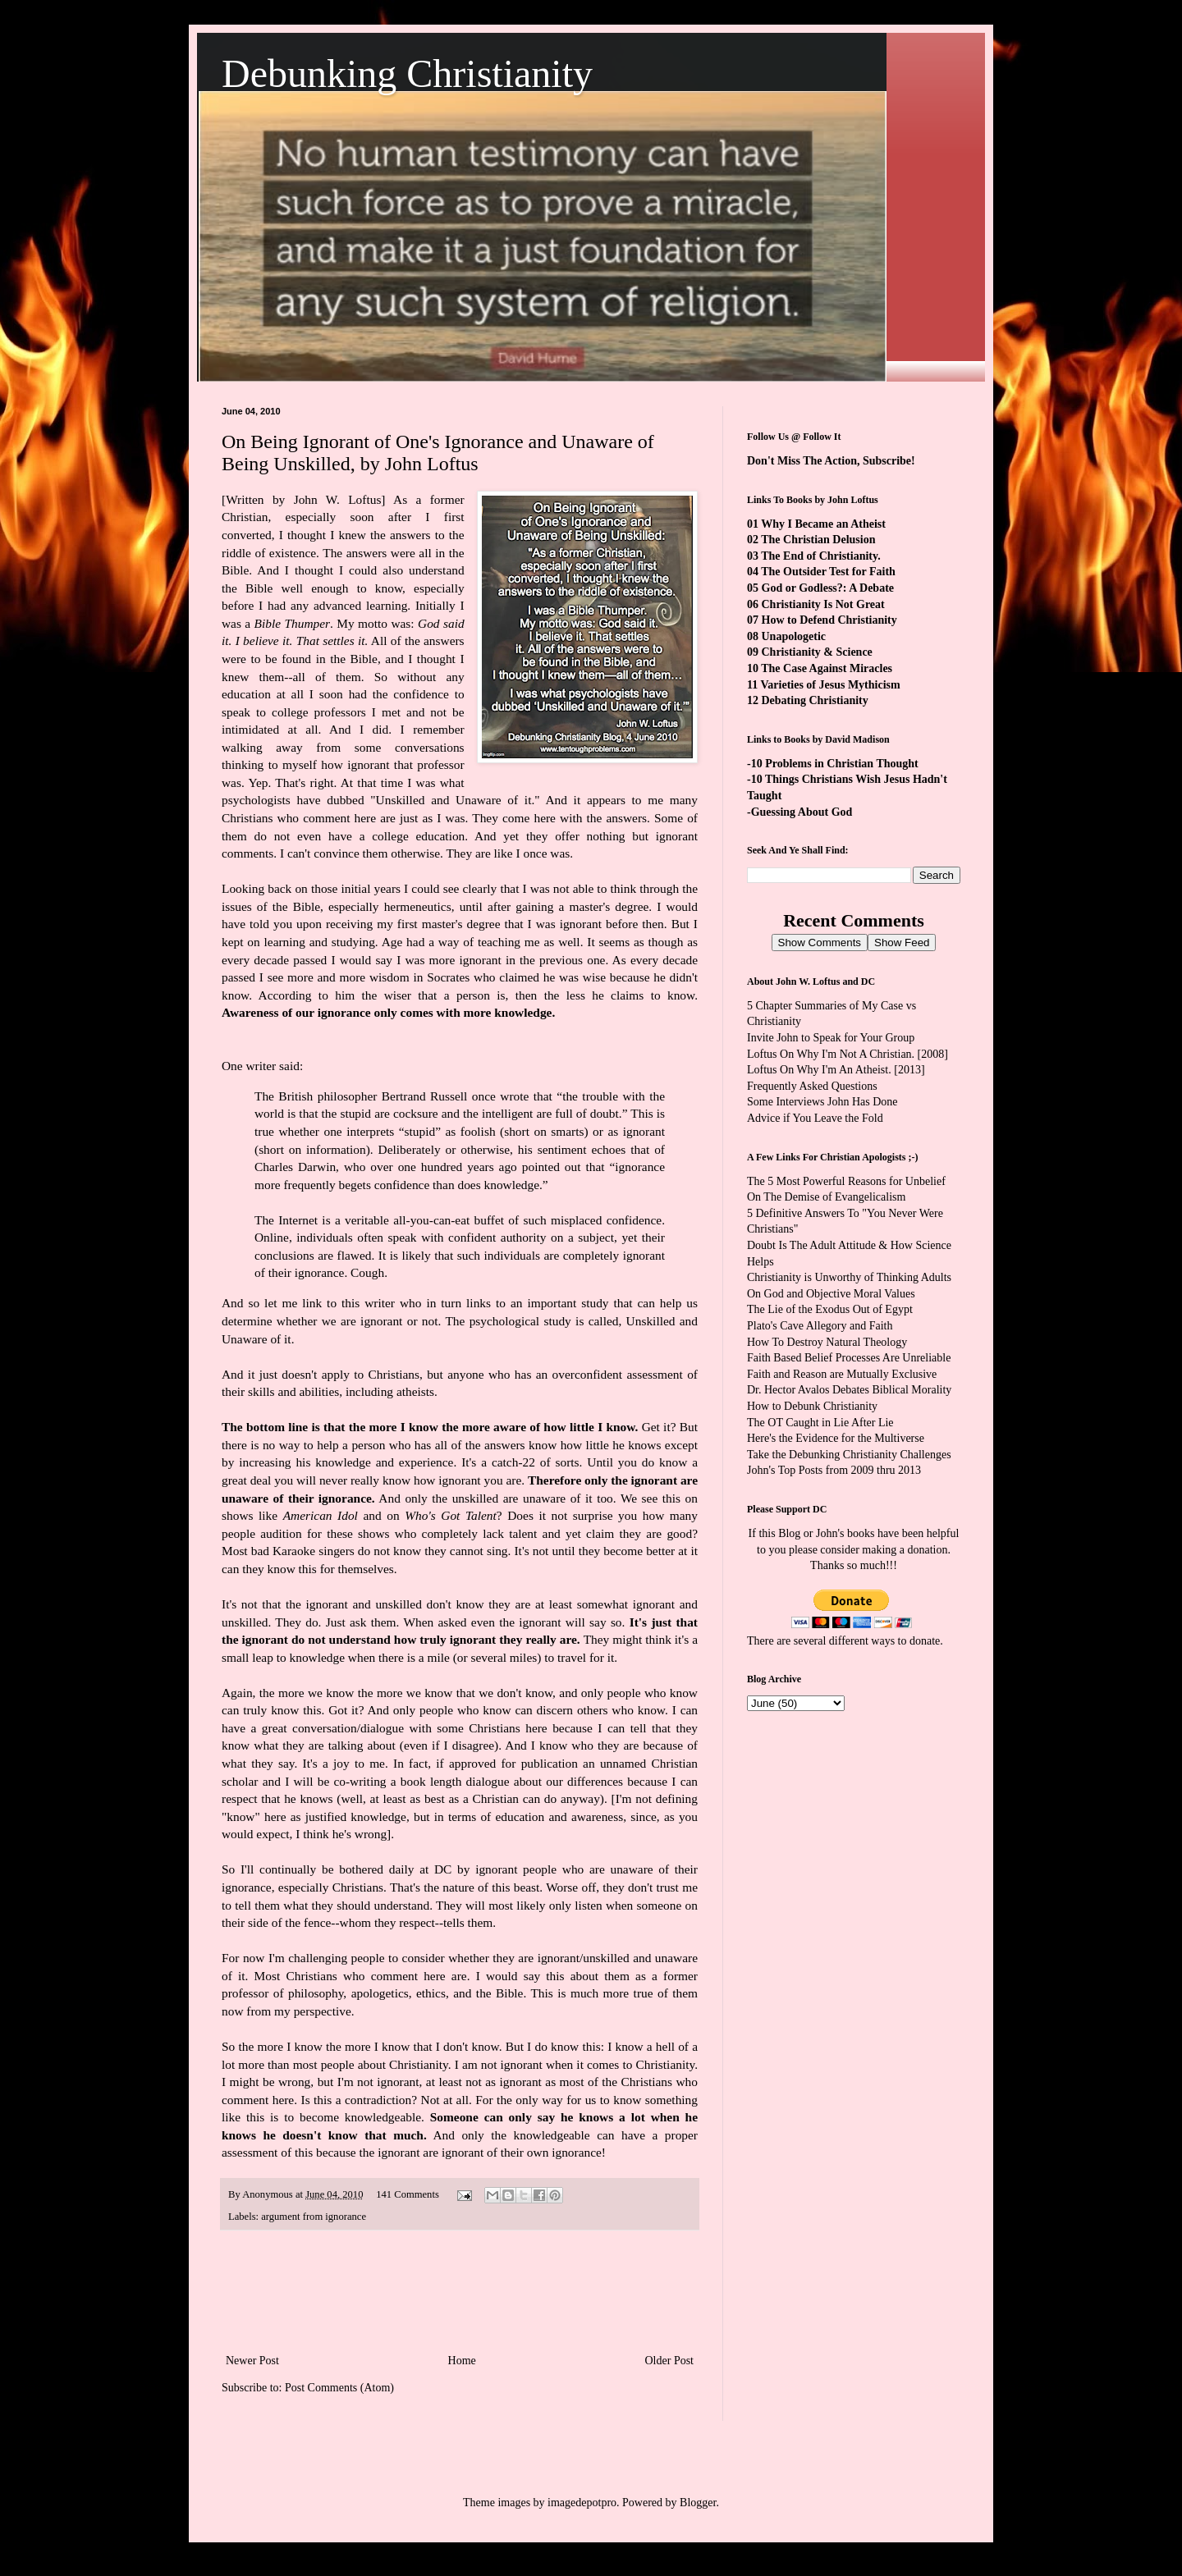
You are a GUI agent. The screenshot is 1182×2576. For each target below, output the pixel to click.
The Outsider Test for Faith (828, 571)
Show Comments (819, 942)
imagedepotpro (581, 2502)
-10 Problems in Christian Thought (833, 763)
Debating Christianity (815, 700)
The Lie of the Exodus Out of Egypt (830, 1309)
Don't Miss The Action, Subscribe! (831, 461)
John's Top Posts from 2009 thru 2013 (834, 1470)
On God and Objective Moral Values (831, 1294)
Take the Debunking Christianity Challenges (849, 1454)
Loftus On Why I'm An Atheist (817, 1070)
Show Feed (901, 942)
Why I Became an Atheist (823, 524)
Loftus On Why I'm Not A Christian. (830, 1054)
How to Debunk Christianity (812, 1406)
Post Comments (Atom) (339, 2388)
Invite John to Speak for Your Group (830, 1038)
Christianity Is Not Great (823, 604)
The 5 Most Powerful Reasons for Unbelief (846, 1181)
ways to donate (905, 1641)
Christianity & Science (817, 652)
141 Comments (407, 2194)
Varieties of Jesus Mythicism (830, 685)
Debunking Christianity (407, 73)
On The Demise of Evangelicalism (826, 1197)
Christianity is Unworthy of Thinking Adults (849, 1277)
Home (462, 2360)
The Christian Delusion (818, 539)
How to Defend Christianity (829, 620)
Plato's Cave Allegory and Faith (820, 1326)
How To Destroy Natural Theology (827, 1342)
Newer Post (252, 2360)
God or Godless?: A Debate (828, 588)
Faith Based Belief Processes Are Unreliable (849, 1358)
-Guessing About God (799, 812)
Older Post (669, 2360)
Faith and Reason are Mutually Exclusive (842, 1374)
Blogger (698, 2502)
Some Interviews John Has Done (822, 1102)
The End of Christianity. (820, 556)
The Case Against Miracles (826, 668)
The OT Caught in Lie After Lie (820, 1422)
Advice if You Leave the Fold (815, 1118)
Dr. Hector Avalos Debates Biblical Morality (849, 1390)
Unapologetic (794, 636)
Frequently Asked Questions (812, 1086)
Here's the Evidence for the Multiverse (835, 1438)
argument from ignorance (313, 2216)
